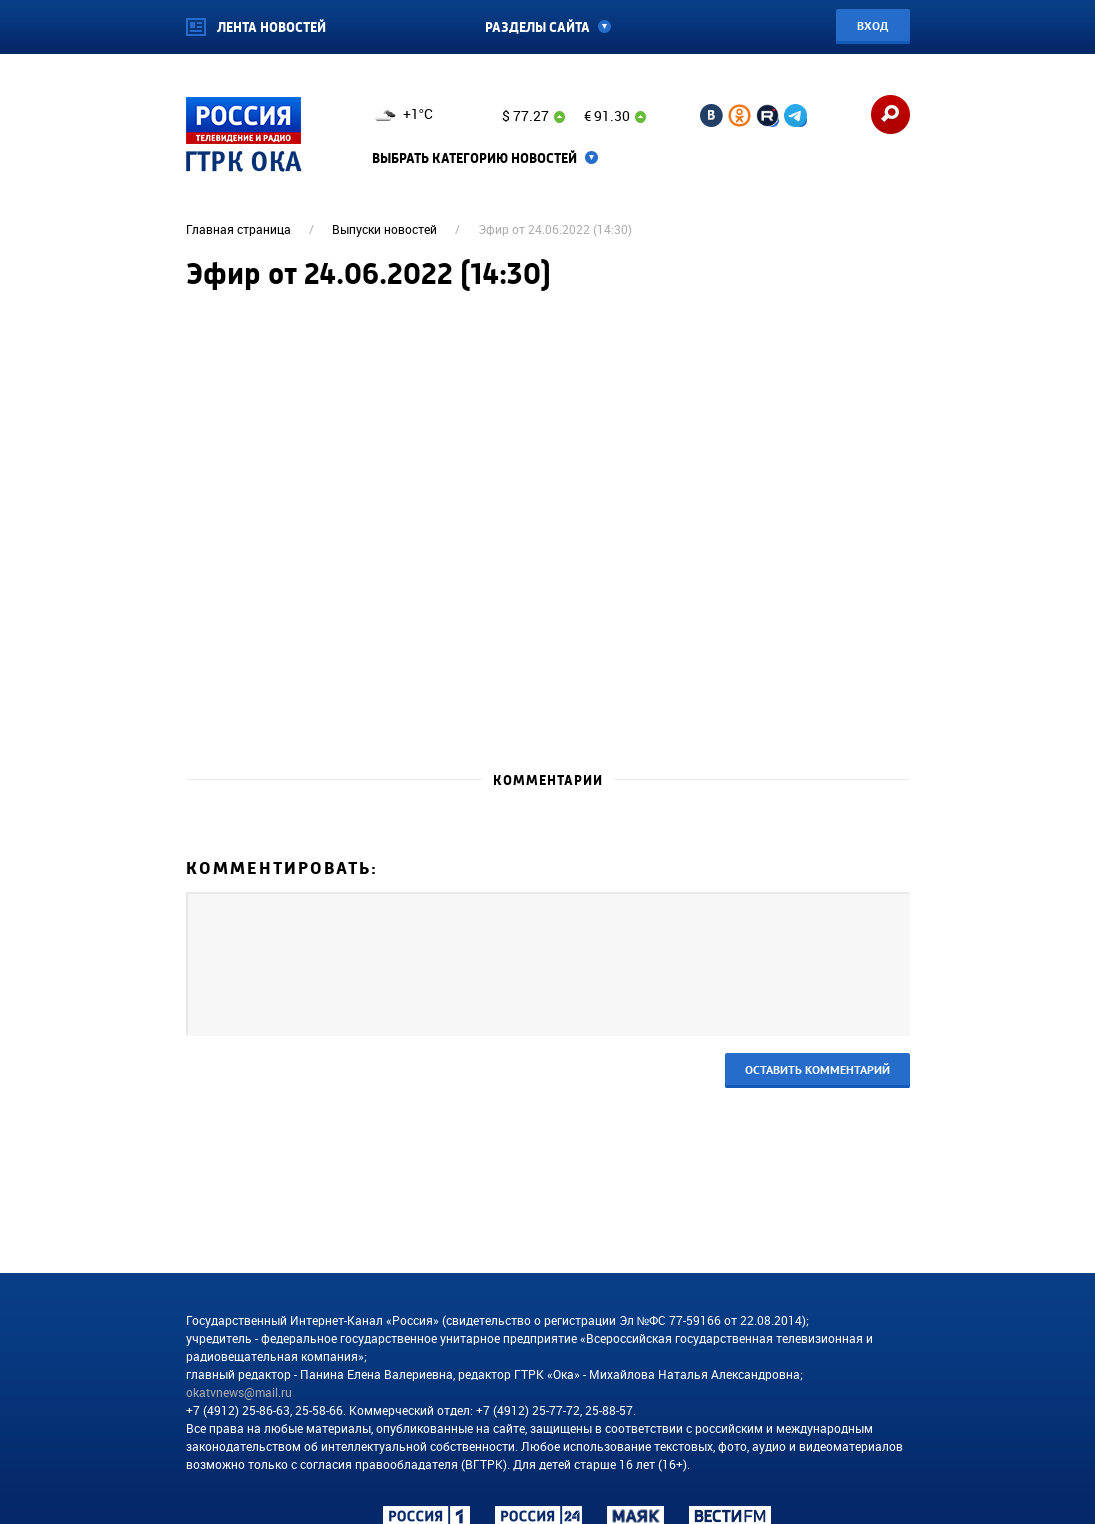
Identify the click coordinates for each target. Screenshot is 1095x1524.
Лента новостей (271, 27)
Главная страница (238, 229)
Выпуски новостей (384, 229)
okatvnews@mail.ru (239, 1392)
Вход (872, 25)
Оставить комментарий (817, 1069)
